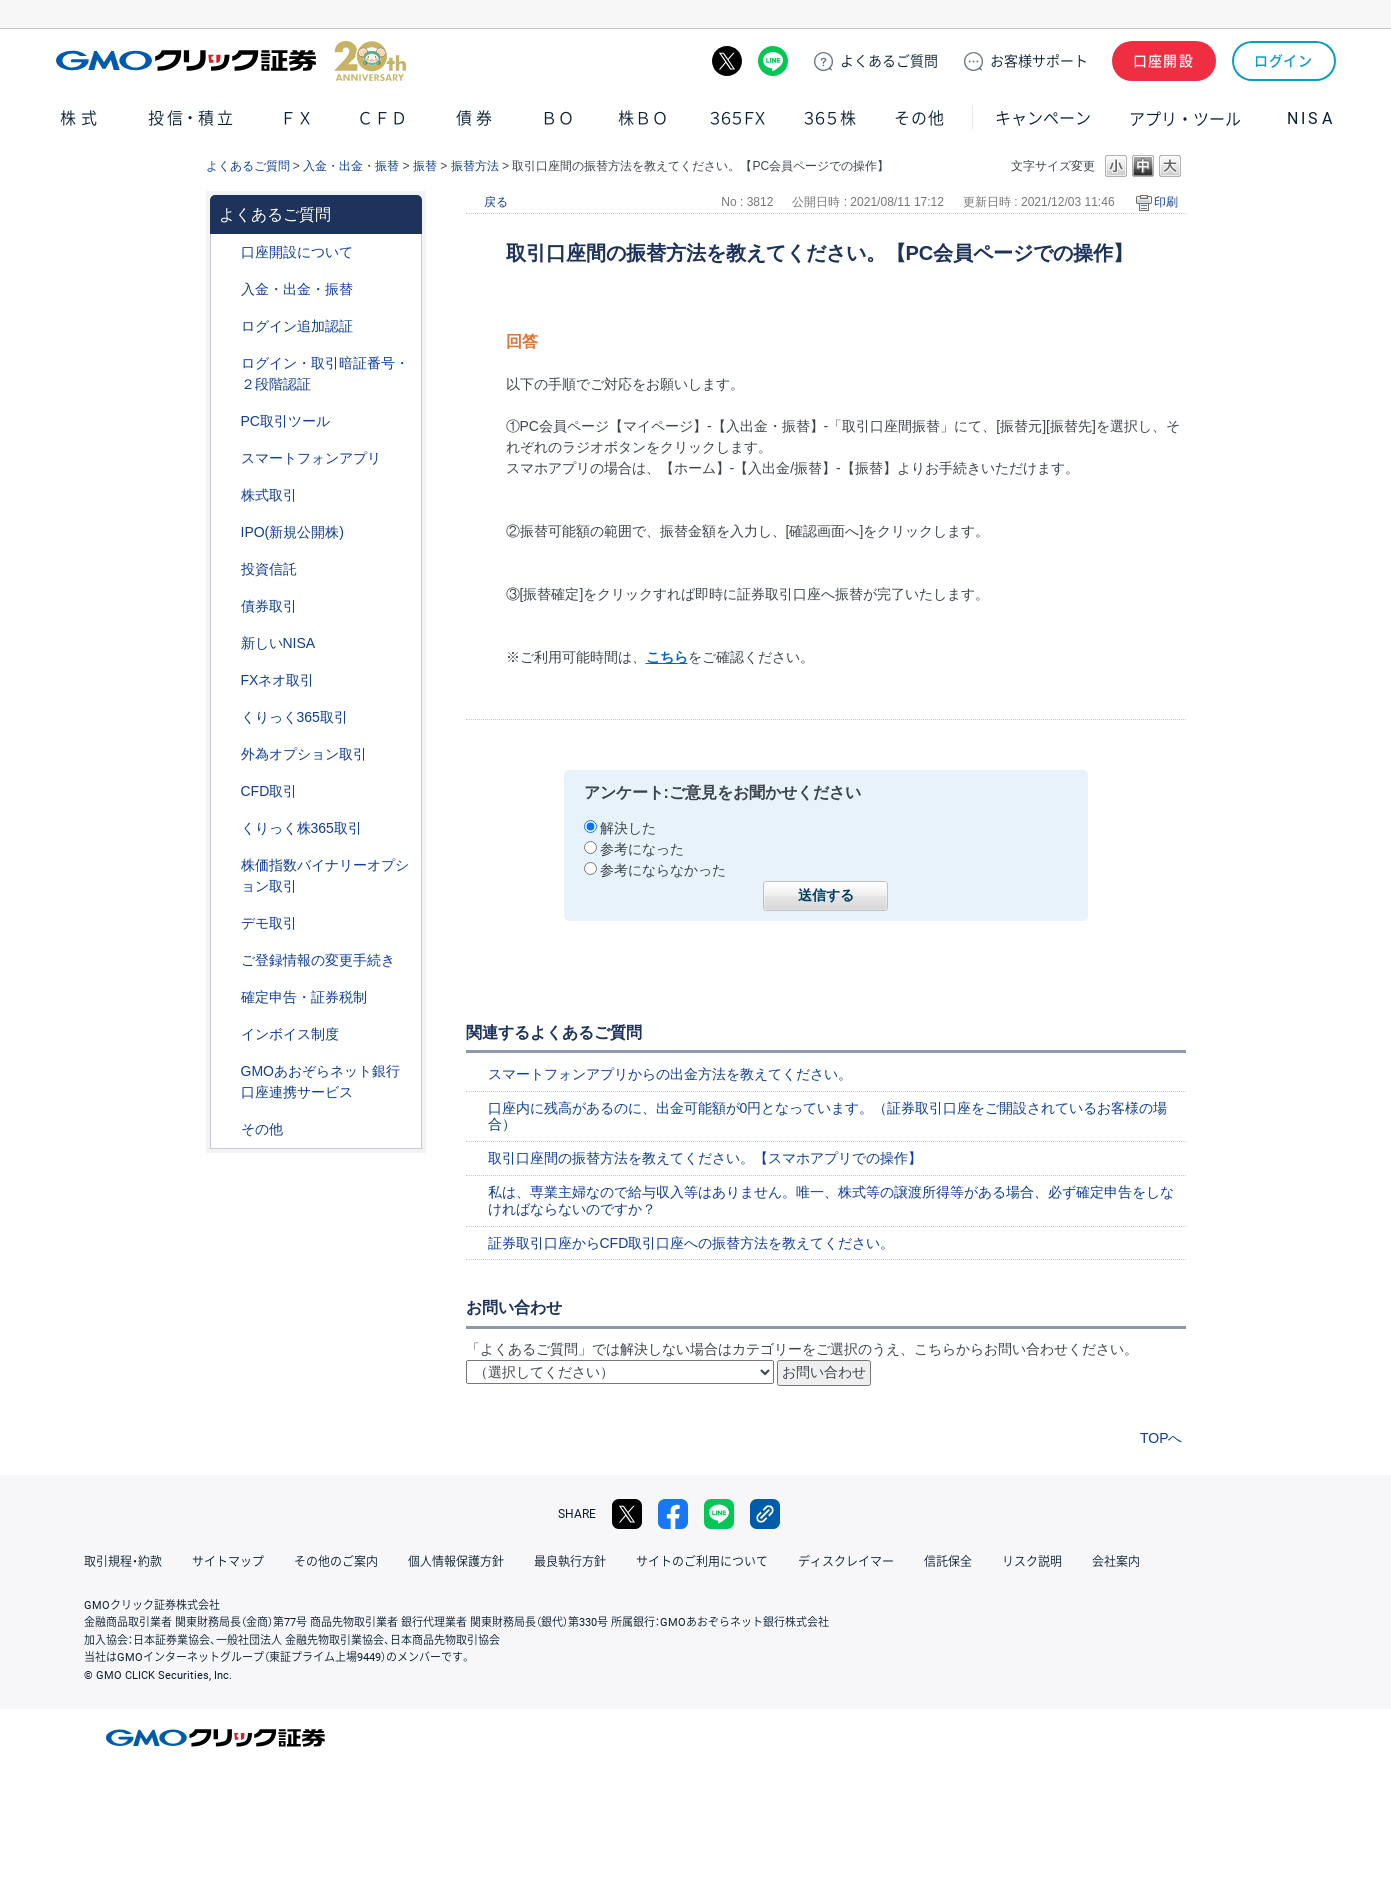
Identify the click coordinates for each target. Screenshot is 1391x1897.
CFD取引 (269, 791)
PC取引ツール (285, 421)
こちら (667, 657)
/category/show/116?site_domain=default (227, 569)
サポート (1039, 61)
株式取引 (269, 495)
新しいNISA (278, 643)
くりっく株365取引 (301, 828)
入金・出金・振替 (351, 166)
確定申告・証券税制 (304, 997)
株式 (81, 118)
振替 (425, 166)
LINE (773, 61)
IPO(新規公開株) (292, 532)
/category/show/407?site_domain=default (227, 828)
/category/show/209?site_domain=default (227, 923)
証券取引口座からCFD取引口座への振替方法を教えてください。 (691, 1243)
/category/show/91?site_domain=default (227, 252)
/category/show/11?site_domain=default (227, 791)
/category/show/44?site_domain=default (227, 1129)
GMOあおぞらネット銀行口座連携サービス (320, 1081)
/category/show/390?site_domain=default (227, 1034)
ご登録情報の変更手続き (318, 960)
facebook (673, 1514)
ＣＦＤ (382, 118)
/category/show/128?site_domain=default (227, 1071)
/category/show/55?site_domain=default (227, 289)
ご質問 (889, 61)
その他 (919, 118)
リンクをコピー (765, 1514)
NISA (1311, 118)
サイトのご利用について (702, 1562)
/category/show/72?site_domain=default (227, 495)
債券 (477, 118)
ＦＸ (297, 118)
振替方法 (475, 166)
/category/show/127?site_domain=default (227, 997)
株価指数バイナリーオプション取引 (325, 875)
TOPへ (1161, 1438)
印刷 (1166, 202)
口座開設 (1164, 61)
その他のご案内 (336, 1562)
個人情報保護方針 (456, 1562)
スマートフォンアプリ (311, 458)
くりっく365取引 (294, 717)
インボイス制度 (290, 1034)
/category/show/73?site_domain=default (227, 532)
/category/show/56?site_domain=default (227, 960)
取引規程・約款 (123, 1562)
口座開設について (297, 252)
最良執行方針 (570, 1562)
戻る (496, 202)
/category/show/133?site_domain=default (227, 865)
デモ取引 (269, 923)
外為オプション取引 (304, 754)
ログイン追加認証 (297, 326)
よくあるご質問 (248, 166)
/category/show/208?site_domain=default (227, 458)
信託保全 (948, 1562)
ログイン (1283, 61)
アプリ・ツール (1185, 118)
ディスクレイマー (846, 1562)
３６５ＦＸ (737, 118)
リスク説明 (1032, 1562)
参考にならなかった (663, 870)
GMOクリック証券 (231, 61)
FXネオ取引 (278, 680)
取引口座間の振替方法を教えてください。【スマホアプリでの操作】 (705, 1158)
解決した (628, 828)
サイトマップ (228, 1562)
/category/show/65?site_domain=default (227, 754)
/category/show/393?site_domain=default (227, 643)
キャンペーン (1043, 118)
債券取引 (269, 606)
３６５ (831, 118)
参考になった (642, 849)
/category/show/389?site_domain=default (227, 606)
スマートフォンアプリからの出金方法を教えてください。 (670, 1074)
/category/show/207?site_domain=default (227, 421)
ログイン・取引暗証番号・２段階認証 (325, 373)
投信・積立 (192, 118)
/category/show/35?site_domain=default (227, 717)
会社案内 (1116, 1562)
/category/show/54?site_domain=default (227, 363)
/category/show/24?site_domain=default (227, 680)
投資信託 (269, 569)
